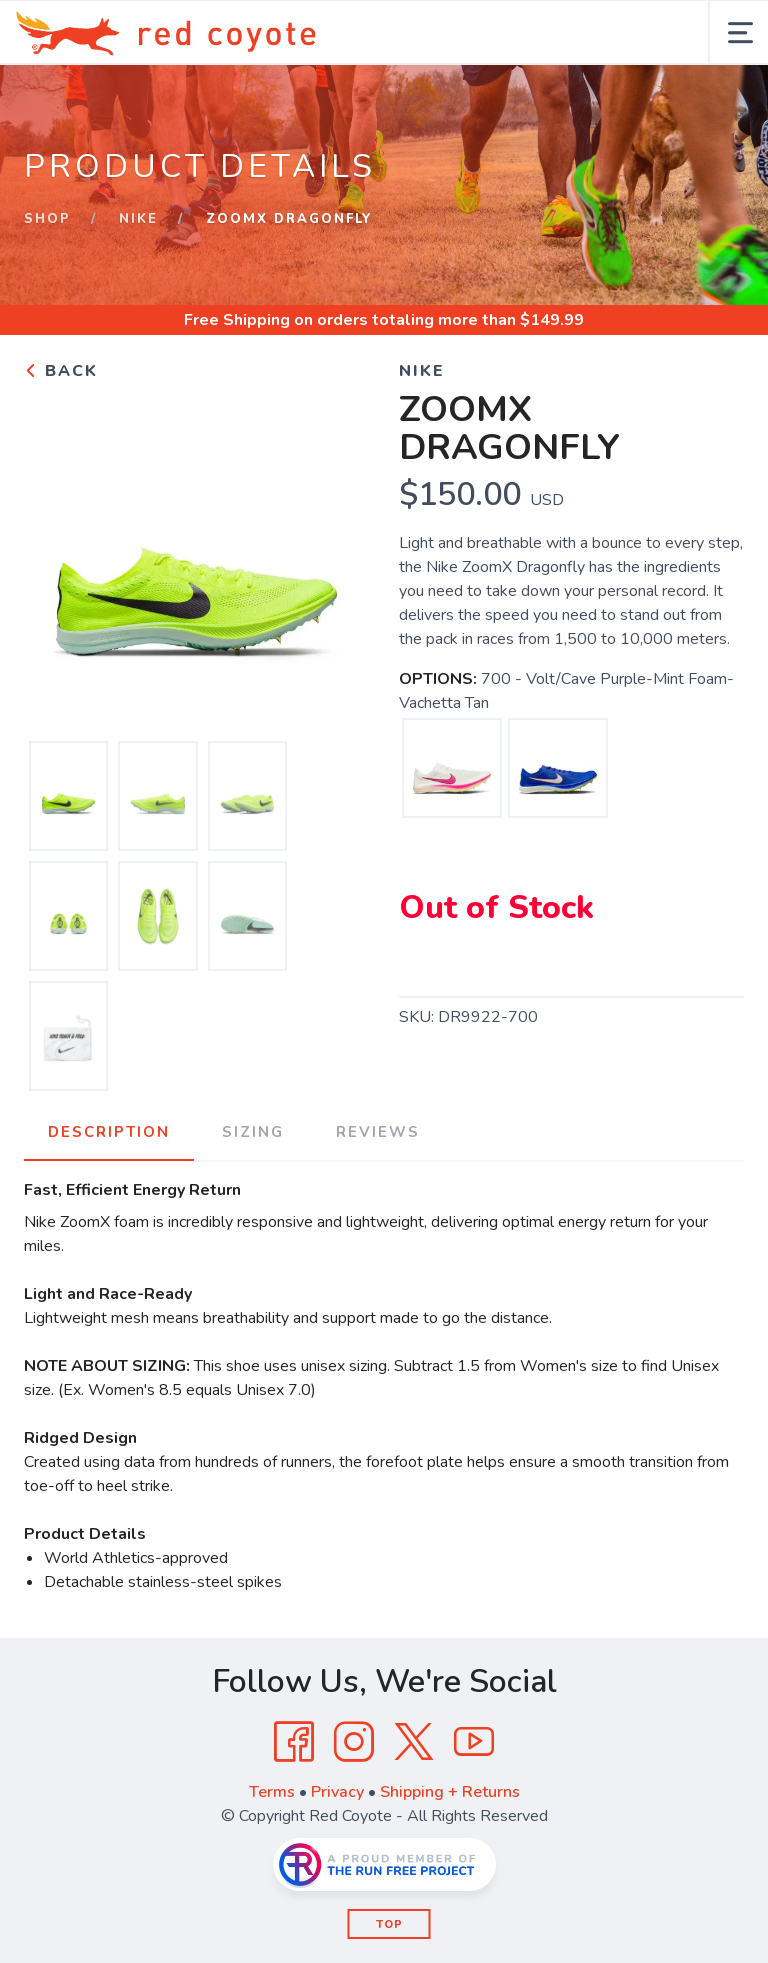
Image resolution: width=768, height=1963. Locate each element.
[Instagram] (354, 1742)
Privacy (337, 1792)
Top (389, 1924)
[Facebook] (294, 1742)
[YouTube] (474, 1742)
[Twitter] (414, 1742)
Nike (138, 219)
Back (61, 371)
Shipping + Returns (450, 1792)
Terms (272, 1792)
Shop (47, 219)
